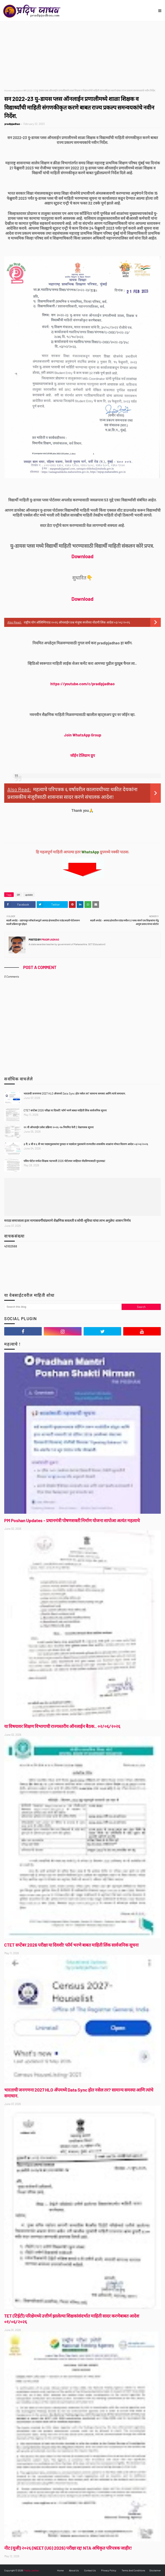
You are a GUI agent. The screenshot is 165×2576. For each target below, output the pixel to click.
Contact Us (90, 2570)
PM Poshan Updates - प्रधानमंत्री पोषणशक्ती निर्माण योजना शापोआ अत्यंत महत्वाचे (72, 1520)
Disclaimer (155, 2570)
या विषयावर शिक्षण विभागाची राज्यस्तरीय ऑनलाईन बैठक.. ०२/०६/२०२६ (62, 1726)
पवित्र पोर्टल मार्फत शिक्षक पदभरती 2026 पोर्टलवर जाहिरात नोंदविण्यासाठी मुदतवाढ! (64, 1161)
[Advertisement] (82, 52)
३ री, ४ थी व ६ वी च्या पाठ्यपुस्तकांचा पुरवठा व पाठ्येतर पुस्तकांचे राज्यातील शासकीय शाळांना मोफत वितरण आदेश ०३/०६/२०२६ (86, 1144)
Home (7, 90)
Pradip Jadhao (31, 2570)
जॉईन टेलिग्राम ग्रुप (82, 755)
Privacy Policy (108, 2570)
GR (18, 894)
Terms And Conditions (133, 2570)
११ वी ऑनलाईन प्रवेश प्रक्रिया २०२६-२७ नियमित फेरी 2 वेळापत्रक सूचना (59, 1127)
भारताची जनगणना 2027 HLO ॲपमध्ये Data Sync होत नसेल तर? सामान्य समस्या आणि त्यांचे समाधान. (75, 1093)
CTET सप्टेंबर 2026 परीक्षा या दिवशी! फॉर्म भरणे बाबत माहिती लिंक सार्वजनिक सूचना (65, 1110)
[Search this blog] (63, 1307)
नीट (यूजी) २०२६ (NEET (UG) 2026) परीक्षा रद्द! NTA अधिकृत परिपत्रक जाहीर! (68, 2548)
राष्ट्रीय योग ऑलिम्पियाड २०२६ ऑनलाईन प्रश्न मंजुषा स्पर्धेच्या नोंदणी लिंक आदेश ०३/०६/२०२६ (77, 622)
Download (82, 556)
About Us (74, 2570)
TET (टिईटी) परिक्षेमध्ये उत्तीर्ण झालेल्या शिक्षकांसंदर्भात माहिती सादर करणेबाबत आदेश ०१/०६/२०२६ (71, 2318)
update (17, 90)
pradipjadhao (12, 124)
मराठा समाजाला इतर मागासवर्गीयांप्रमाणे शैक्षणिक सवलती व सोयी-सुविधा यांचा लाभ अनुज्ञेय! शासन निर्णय (67, 1220)
